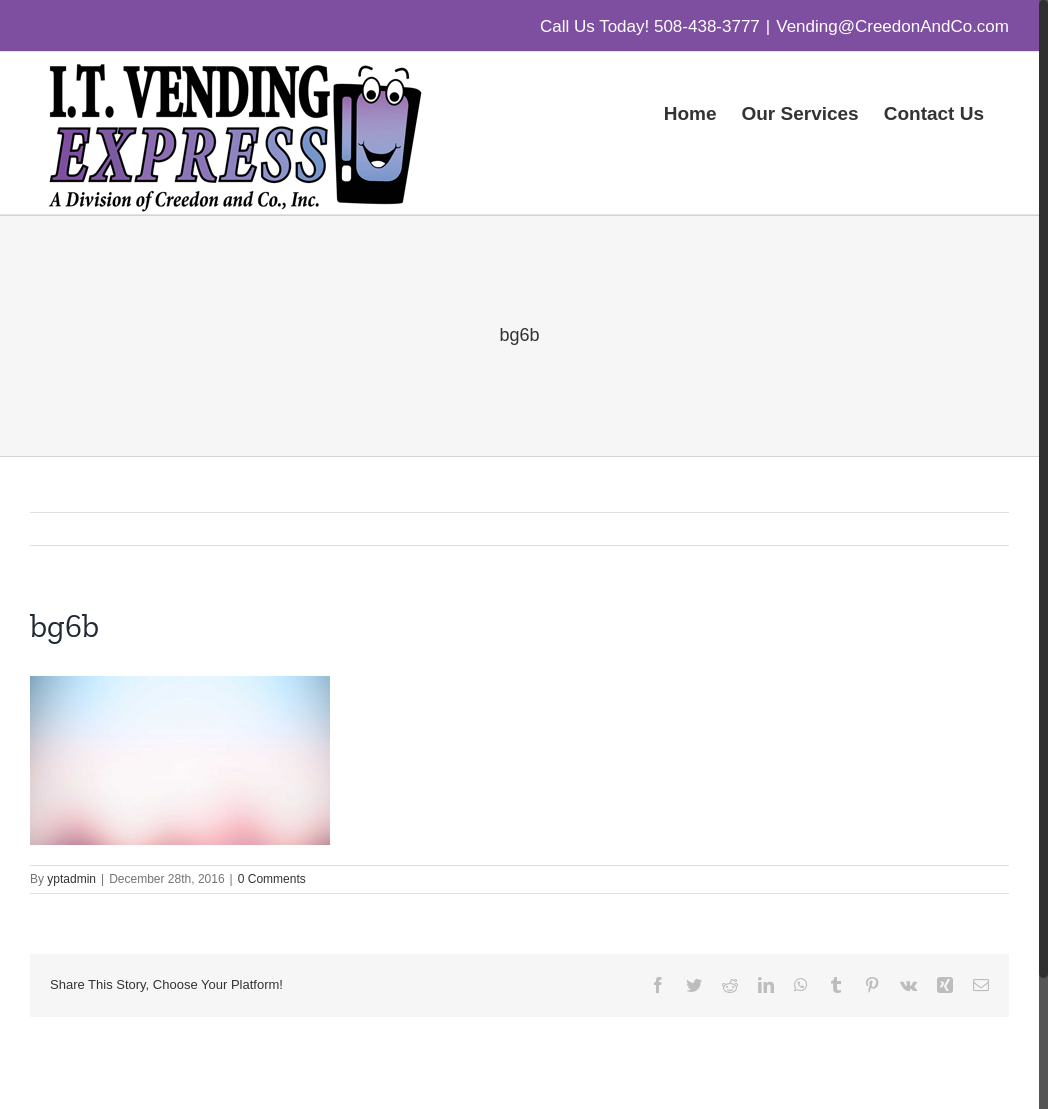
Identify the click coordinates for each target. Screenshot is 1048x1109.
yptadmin (71, 879)
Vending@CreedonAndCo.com (892, 26)
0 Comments (272, 879)
